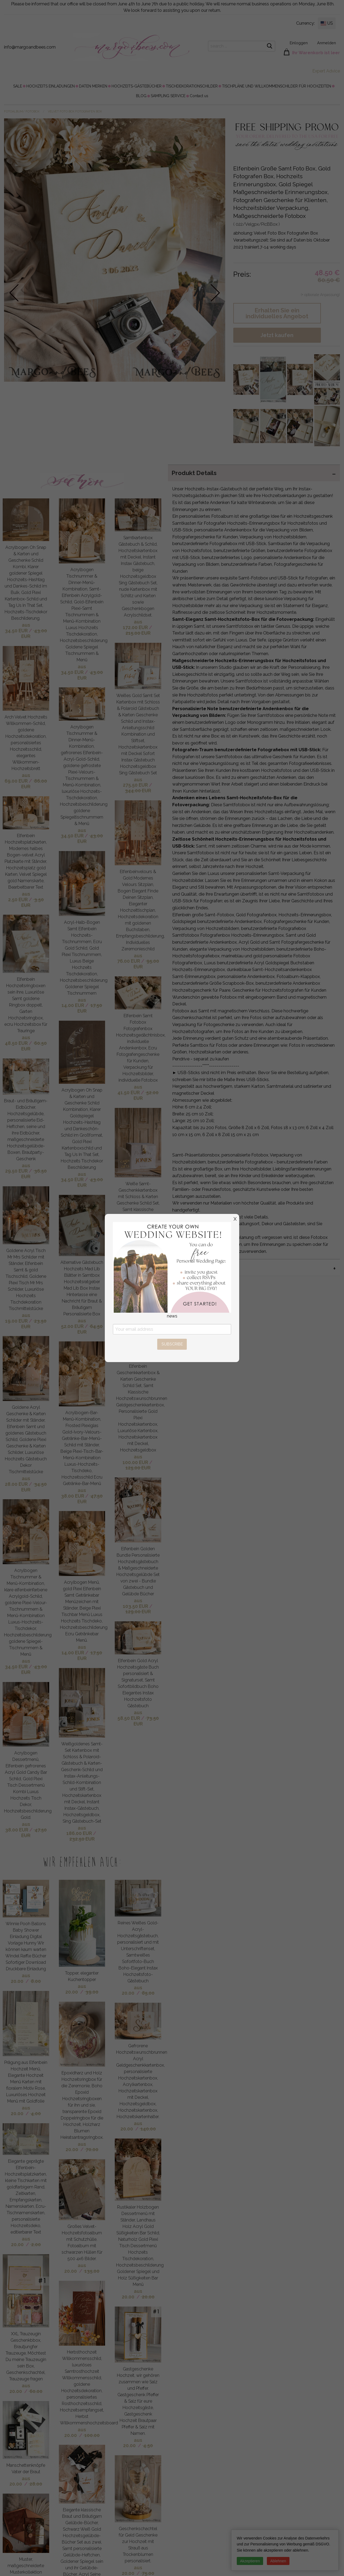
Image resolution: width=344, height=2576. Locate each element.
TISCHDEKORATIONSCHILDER (192, 86)
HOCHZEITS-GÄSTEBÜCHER (137, 86)
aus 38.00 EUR (17, 1827)
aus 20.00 (20, 1978)
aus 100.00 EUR (135, 1459)
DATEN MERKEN (93, 86)
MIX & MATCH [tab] (191, 1267)
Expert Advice (326, 71)
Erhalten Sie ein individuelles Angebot (277, 313)
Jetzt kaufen (276, 335)
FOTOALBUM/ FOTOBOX (22, 111)
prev (14, 292)
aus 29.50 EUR (17, 1168)
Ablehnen (278, 2561)
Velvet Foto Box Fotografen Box (75, 111)
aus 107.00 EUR (135, 1277)
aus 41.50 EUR (129, 1089)
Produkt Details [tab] (194, 472)
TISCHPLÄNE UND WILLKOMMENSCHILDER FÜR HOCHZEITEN (276, 86)
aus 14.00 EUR (74, 1002)
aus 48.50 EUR (17, 1040)
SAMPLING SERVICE (168, 96)
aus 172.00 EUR (135, 624)
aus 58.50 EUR (129, 1715)
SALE (17, 86)
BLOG (141, 96)
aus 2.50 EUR (19, 896)
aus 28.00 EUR (17, 1481)
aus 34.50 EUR (17, 627)
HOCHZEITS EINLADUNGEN (50, 86)
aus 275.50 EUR (135, 782)
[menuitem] (17, 86)
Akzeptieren (250, 2561)
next (215, 292)
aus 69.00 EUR (17, 778)
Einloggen (299, 43)
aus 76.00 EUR (129, 958)
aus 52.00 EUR (73, 1323)
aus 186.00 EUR (79, 1830)
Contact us (199, 96)
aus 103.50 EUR (135, 1603)
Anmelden (326, 43)
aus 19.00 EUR (17, 1318)
